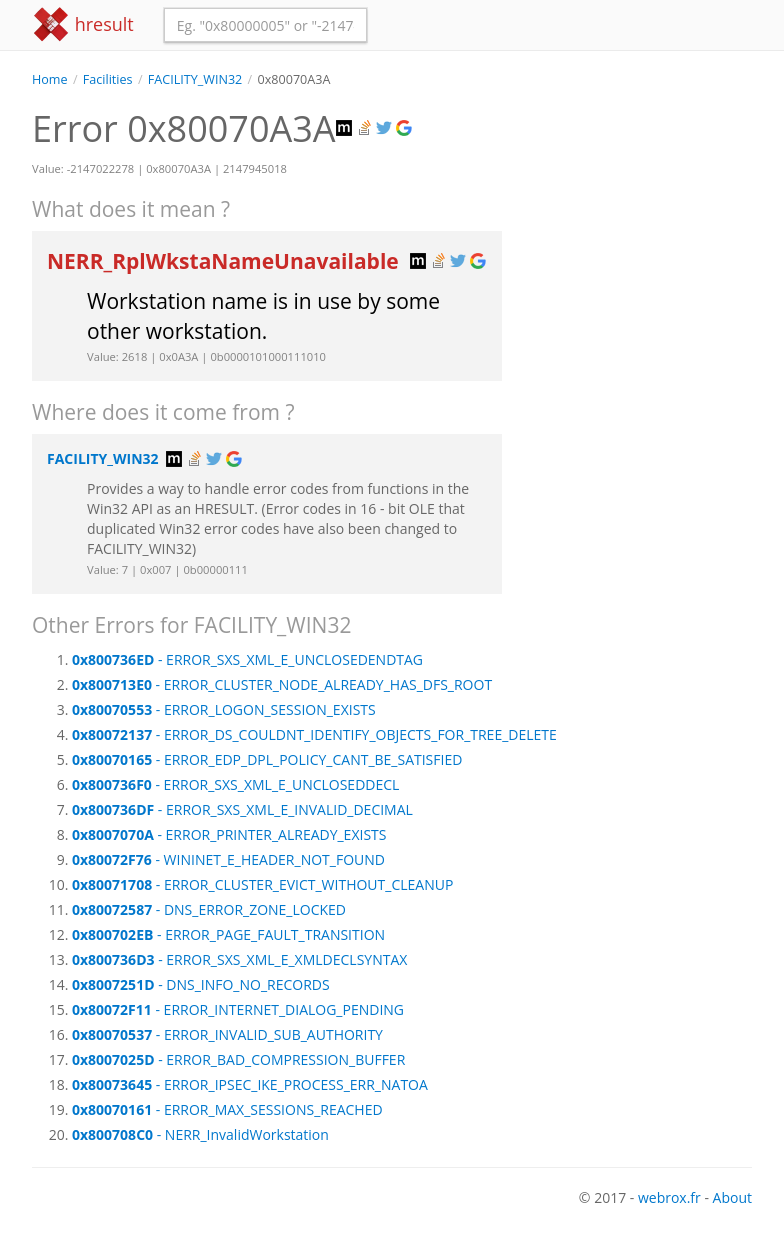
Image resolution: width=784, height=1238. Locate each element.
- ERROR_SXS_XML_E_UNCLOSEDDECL (235, 784)
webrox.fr (669, 1197)
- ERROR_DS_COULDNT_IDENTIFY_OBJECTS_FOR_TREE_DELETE (314, 734)
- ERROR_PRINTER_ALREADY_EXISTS (229, 834)
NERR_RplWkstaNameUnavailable (225, 261)
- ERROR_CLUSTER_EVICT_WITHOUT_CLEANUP (262, 884)
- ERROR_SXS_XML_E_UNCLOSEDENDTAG (247, 659)
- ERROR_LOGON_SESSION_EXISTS (224, 709)
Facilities (108, 79)
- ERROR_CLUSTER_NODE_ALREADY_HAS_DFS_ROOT (282, 684)
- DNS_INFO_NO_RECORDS (201, 984)
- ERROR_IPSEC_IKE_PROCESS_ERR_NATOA (250, 1084)
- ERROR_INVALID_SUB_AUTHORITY (227, 1034)
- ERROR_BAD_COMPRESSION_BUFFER (238, 1059)
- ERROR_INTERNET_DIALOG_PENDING (238, 1009)
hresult (83, 24)
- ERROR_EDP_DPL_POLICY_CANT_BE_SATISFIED (267, 759)
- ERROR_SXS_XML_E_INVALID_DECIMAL (242, 809)
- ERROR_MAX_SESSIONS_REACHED (227, 1109)
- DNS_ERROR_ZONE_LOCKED (209, 909)
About (732, 1197)
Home (50, 79)
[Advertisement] (642, 189)
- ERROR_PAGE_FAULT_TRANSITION (228, 934)
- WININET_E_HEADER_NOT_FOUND (228, 859)
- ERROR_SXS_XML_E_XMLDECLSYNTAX (239, 959)
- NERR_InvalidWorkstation (200, 1134)
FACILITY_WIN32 (195, 79)
